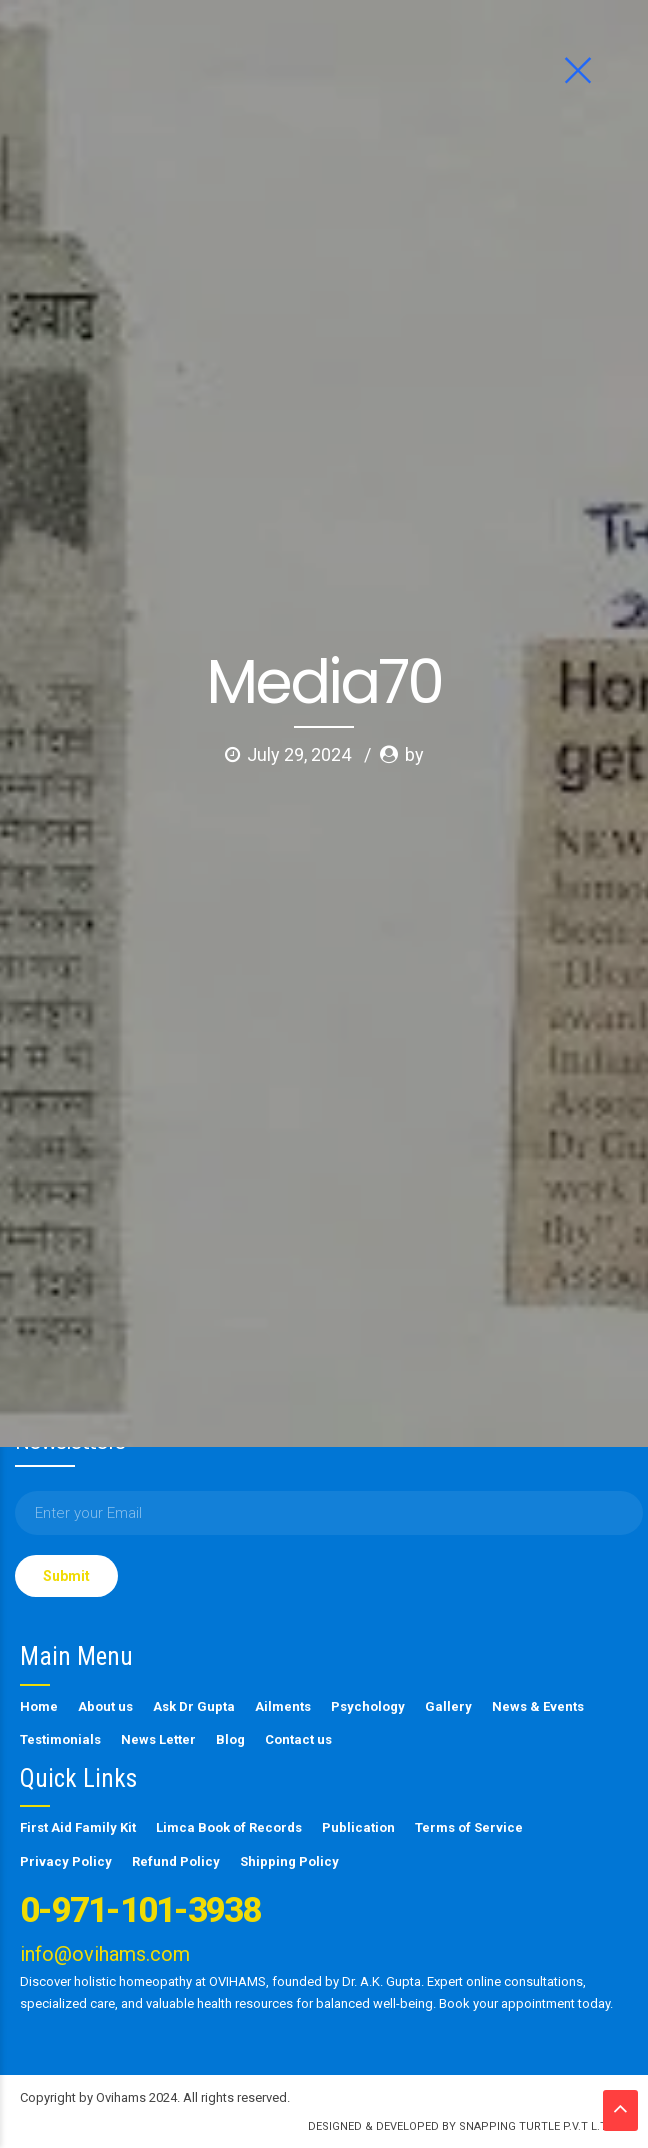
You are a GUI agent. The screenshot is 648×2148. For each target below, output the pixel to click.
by (414, 384)
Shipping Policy (289, 1861)
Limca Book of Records (229, 1827)
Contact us (298, 1739)
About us (105, 1706)
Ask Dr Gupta (194, 1706)
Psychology (368, 1706)
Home (39, 1706)
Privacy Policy (66, 1861)
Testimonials (60, 1739)
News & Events (538, 1706)
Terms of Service (469, 1827)
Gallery (448, 1706)
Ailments (283, 1706)
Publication (358, 1827)
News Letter (158, 1739)
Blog (230, 1739)
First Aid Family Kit (78, 1827)
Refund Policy (176, 1861)
